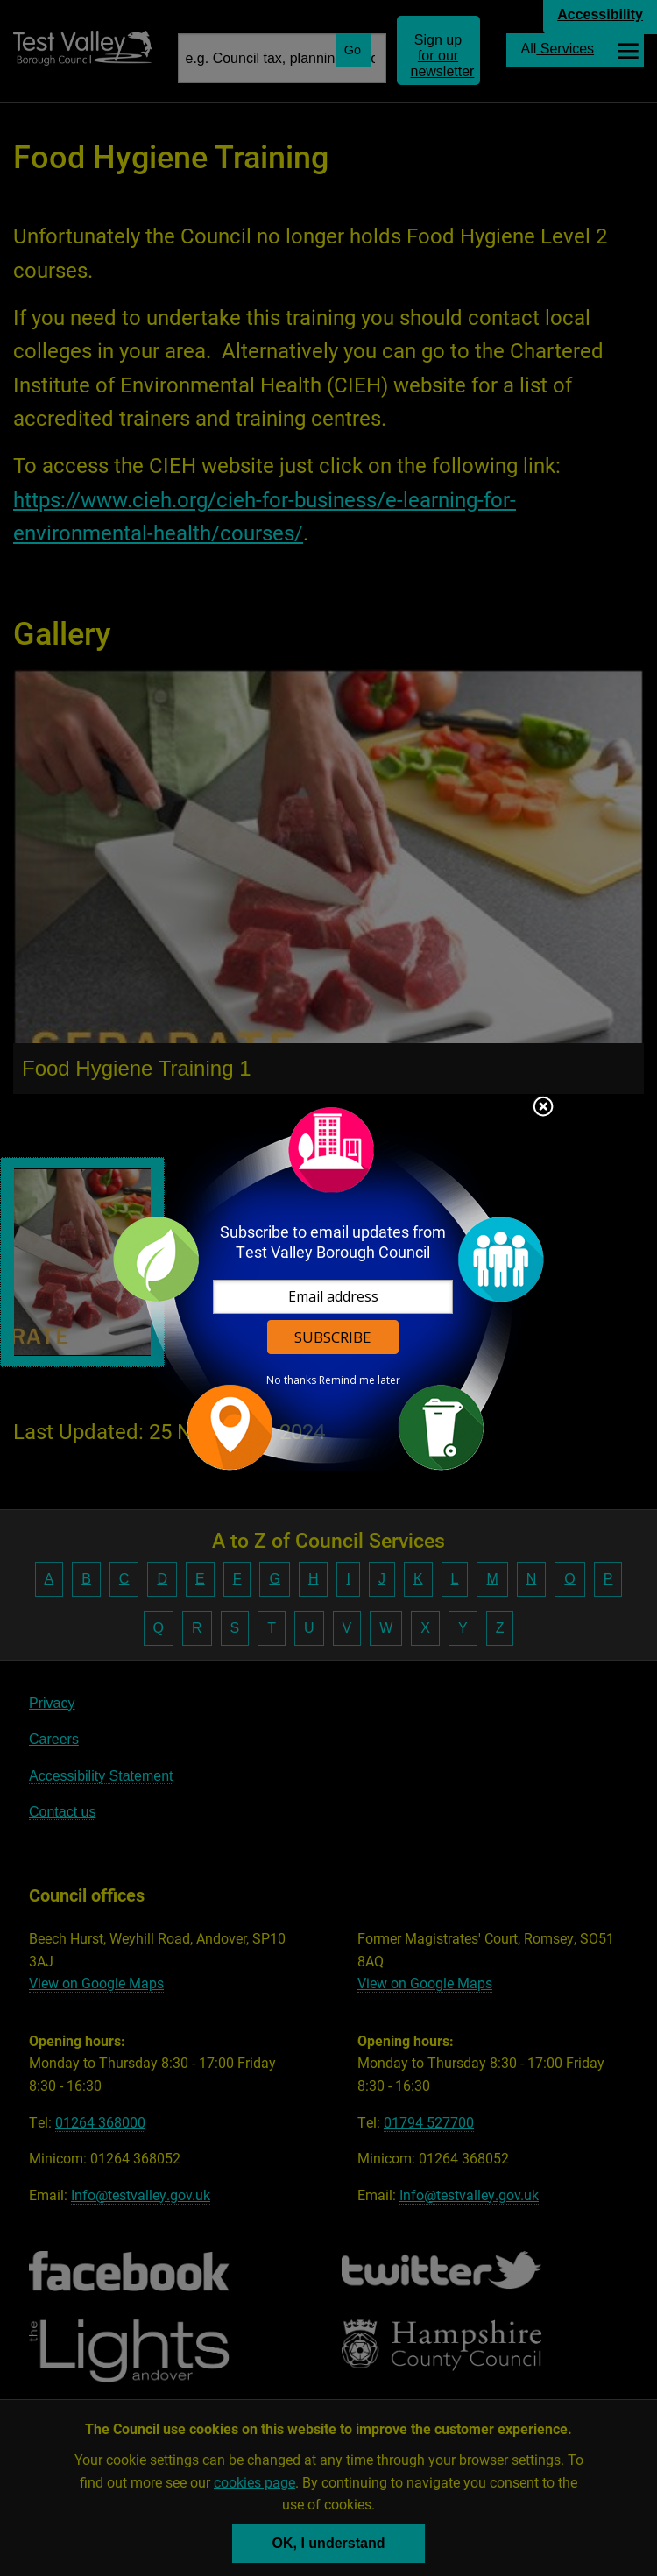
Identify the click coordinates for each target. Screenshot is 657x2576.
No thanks (291, 1380)
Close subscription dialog (543, 1108)
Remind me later (359, 1380)
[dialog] (328, 1288)
